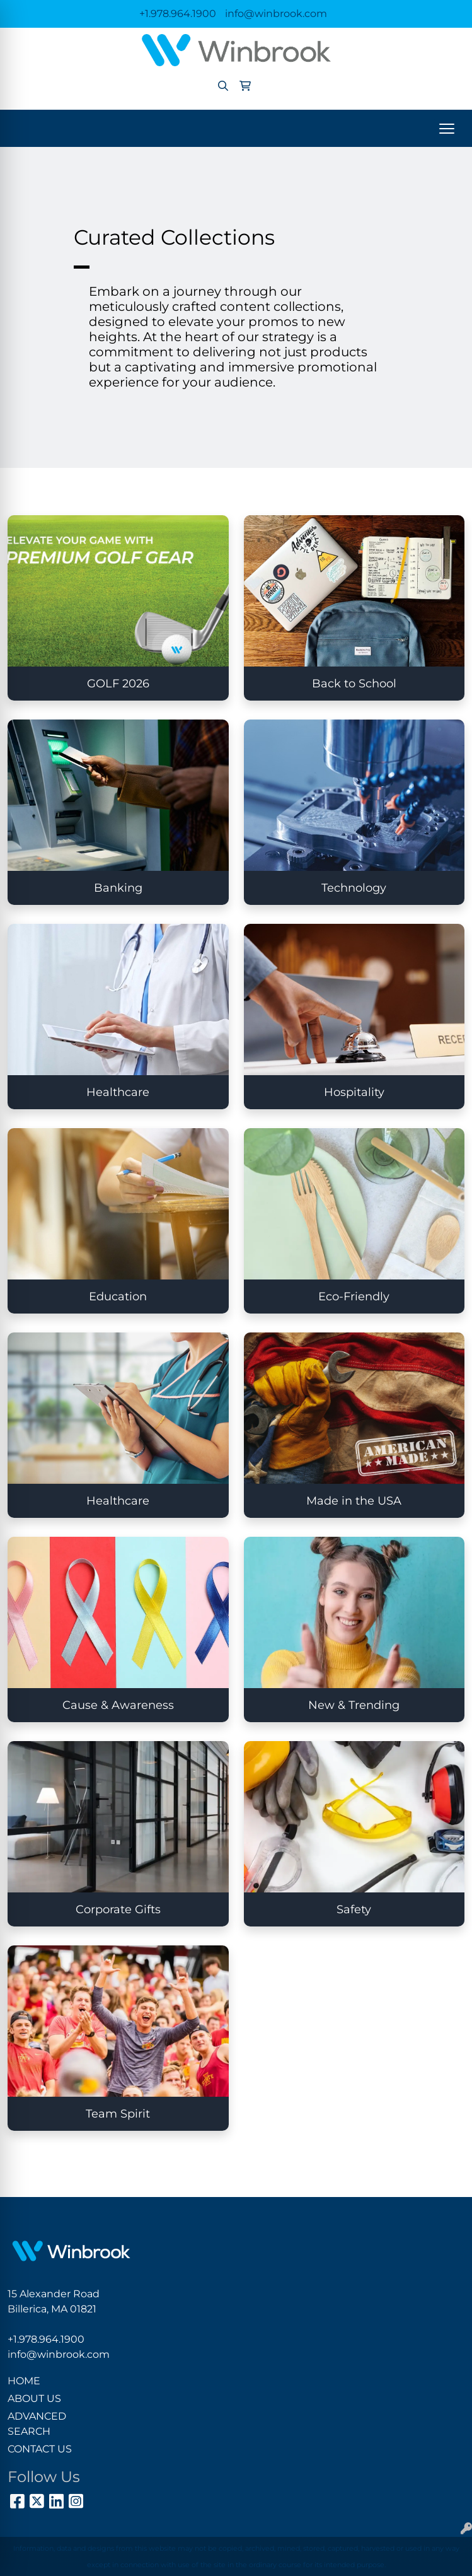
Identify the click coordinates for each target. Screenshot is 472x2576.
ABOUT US (34, 2398)
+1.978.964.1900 (177, 14)
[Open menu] (446, 128)
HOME (24, 2381)
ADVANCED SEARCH (37, 2423)
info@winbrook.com (276, 14)
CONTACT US (40, 2449)
